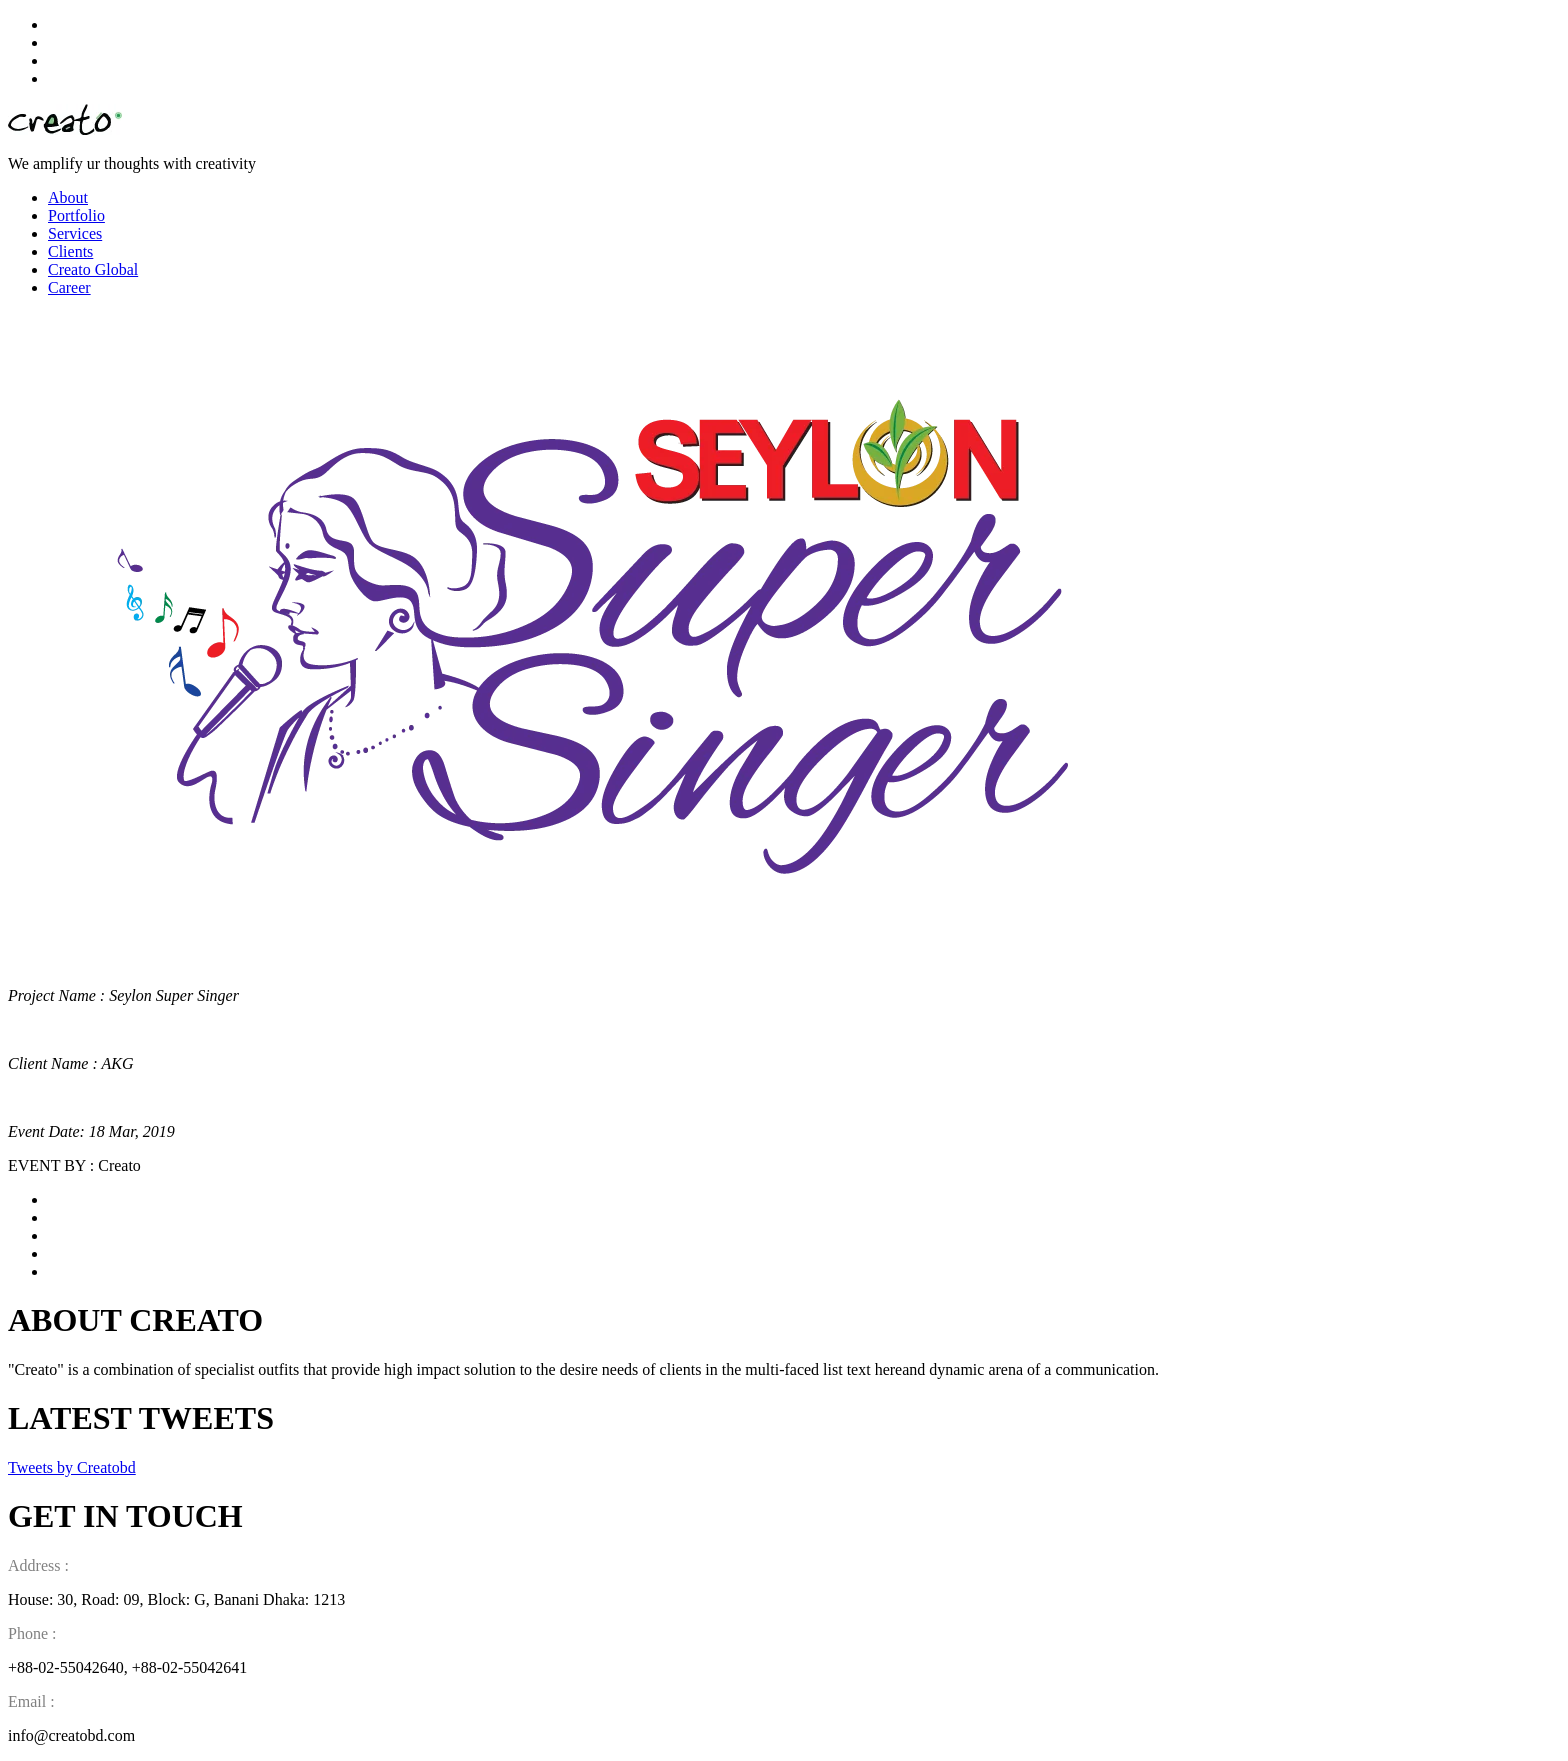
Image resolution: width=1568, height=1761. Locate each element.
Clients (70, 251)
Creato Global (93, 269)
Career (69, 287)
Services (75, 233)
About (68, 197)
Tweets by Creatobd (72, 1467)
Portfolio (76, 215)
